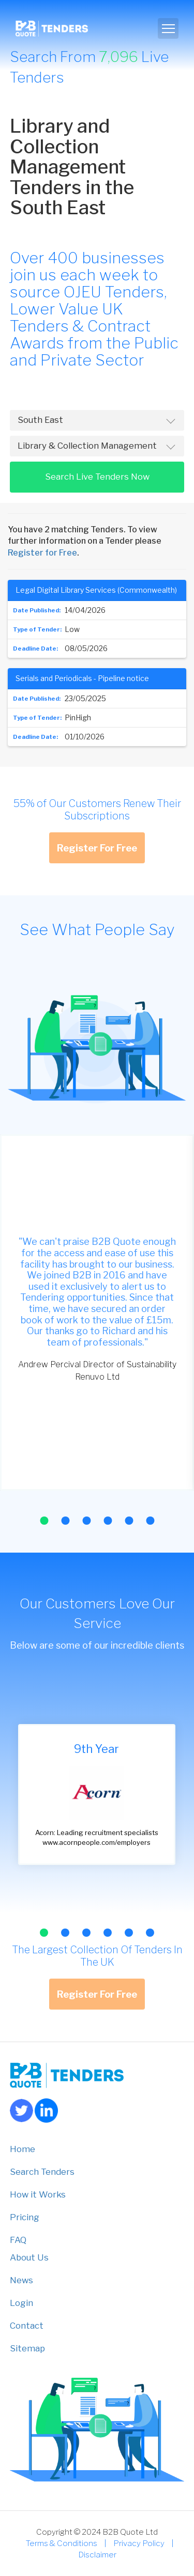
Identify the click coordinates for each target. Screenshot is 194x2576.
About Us (29, 2257)
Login (21, 2303)
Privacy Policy (139, 2543)
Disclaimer (97, 2554)
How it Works (38, 2194)
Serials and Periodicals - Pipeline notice (82, 678)
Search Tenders (42, 2172)
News (21, 2280)
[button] (44, 1520)
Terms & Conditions (61, 2543)
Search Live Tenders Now (97, 476)
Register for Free (42, 553)
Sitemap (27, 2348)
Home (22, 2149)
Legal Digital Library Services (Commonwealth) (96, 590)
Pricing (24, 2217)
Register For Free (97, 848)
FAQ (18, 2240)
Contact (26, 2325)
